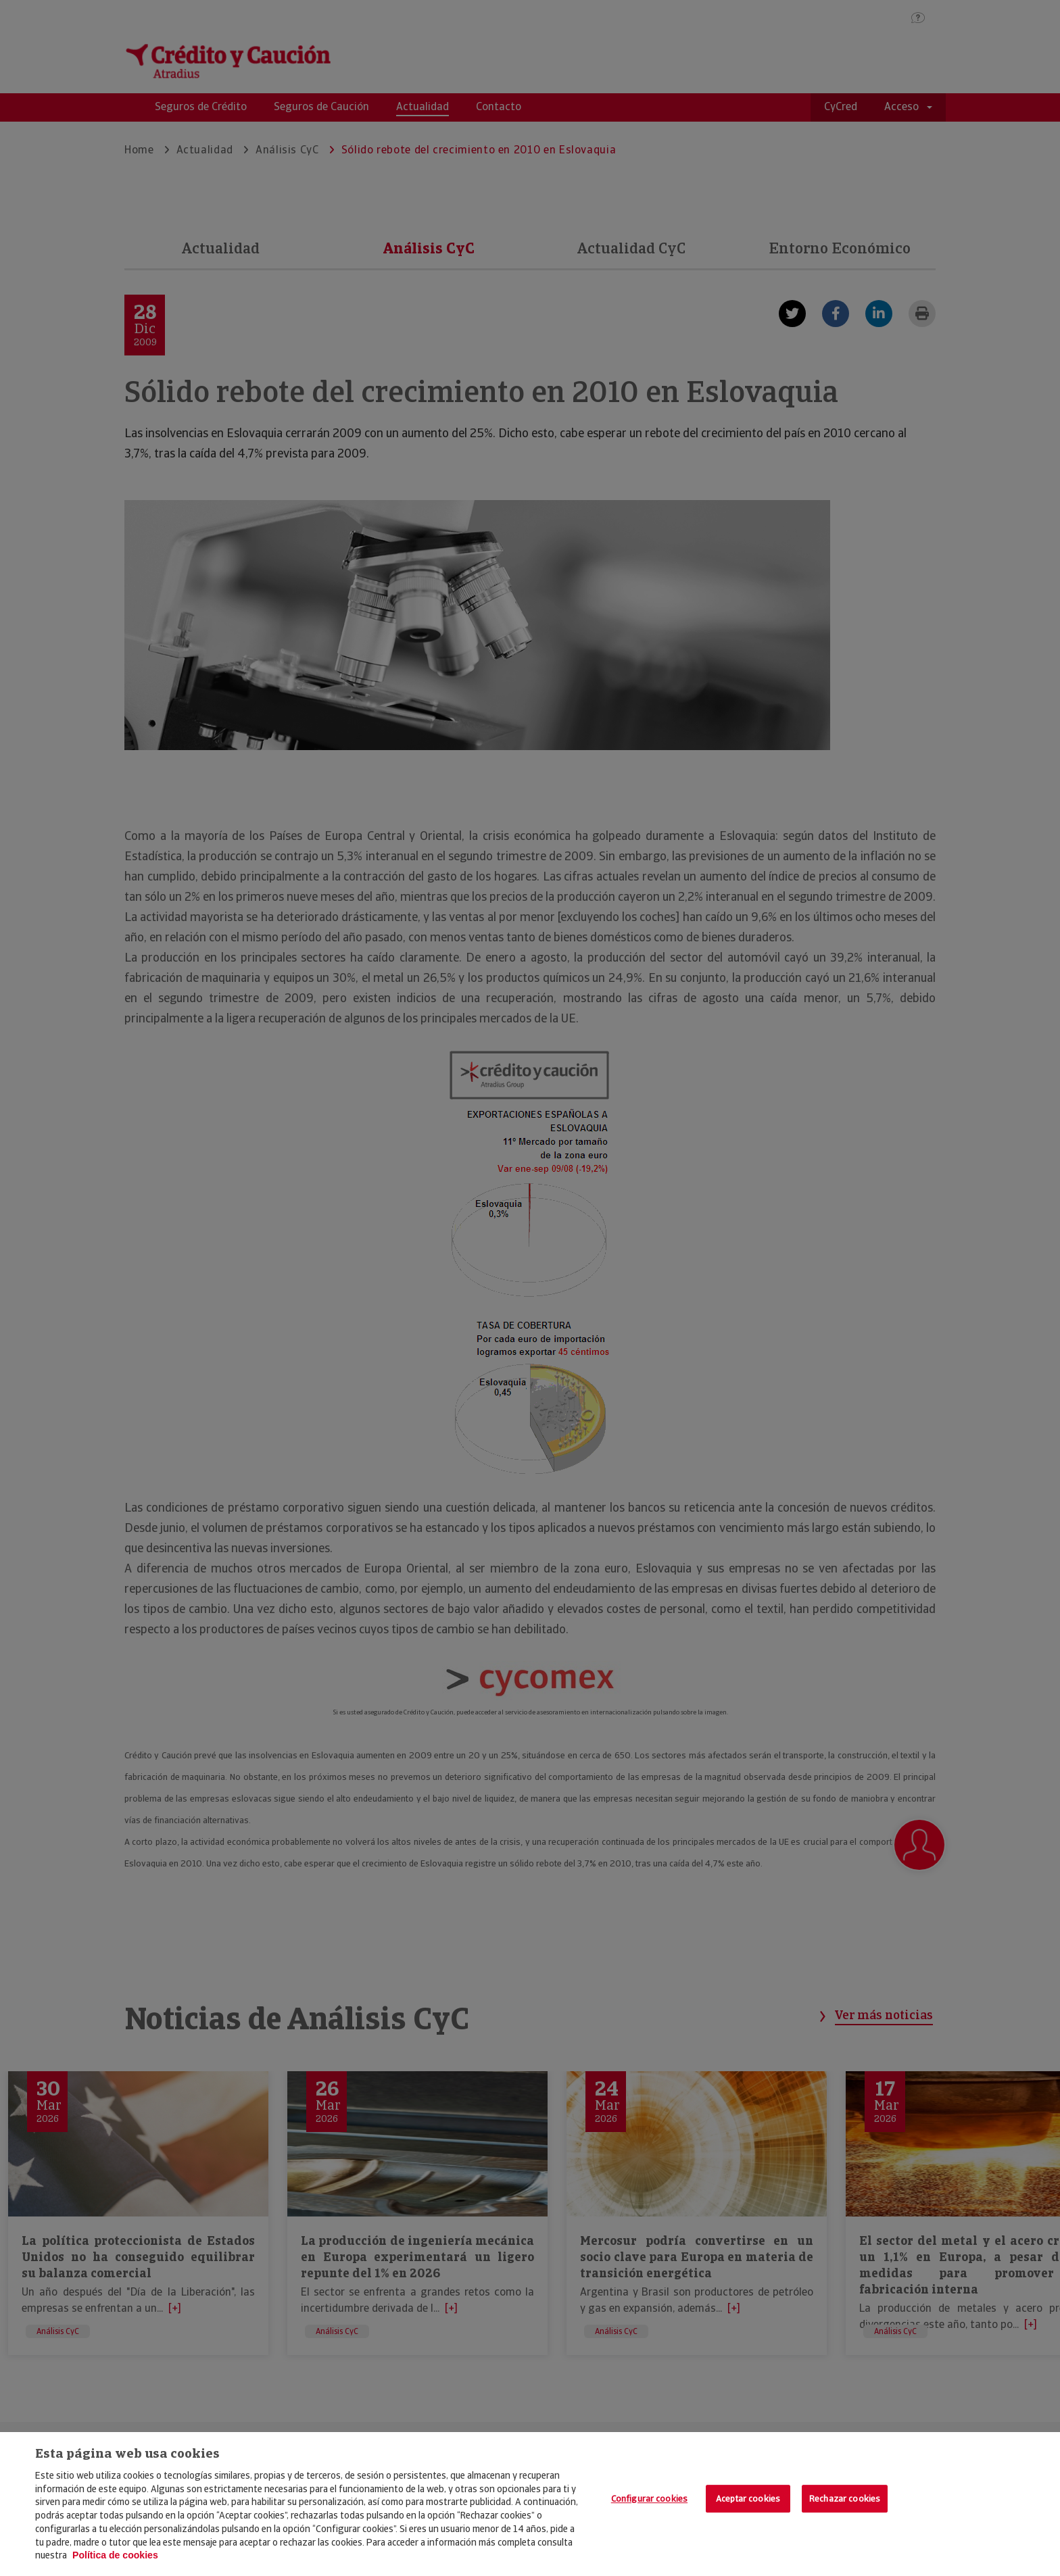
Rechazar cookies (844, 2498)
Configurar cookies (649, 2498)
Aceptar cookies (748, 2498)
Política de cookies (115, 2555)
